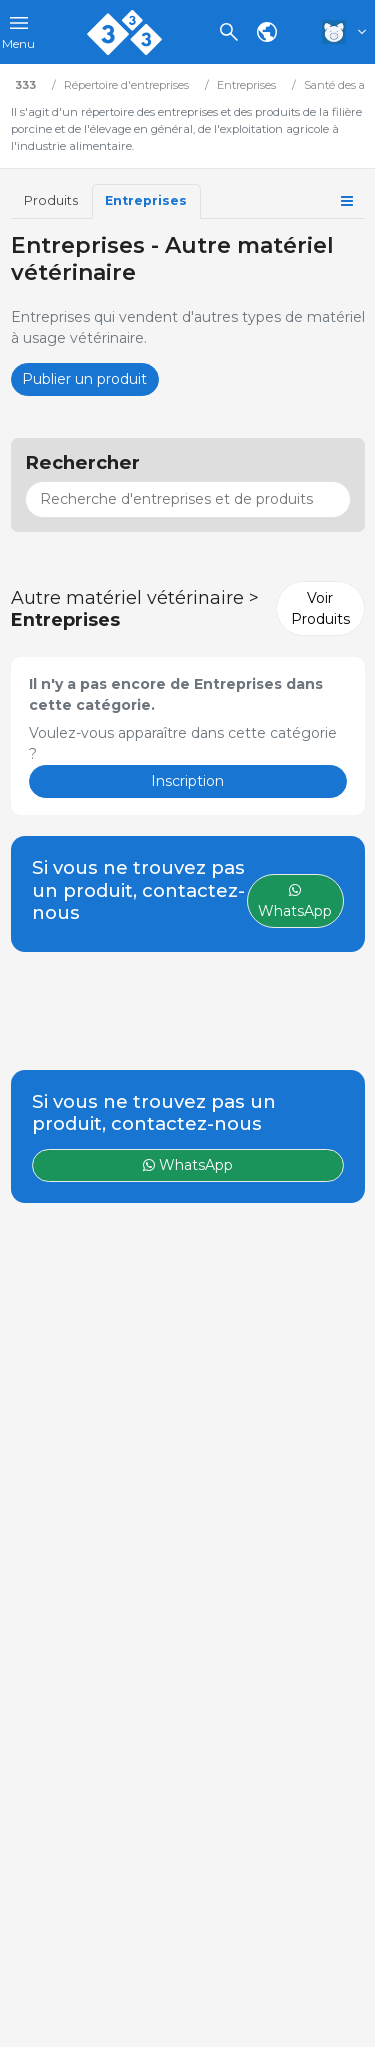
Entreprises (146, 200)
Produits (51, 200)
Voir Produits (320, 608)
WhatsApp (188, 1165)
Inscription (187, 781)
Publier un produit (84, 379)
